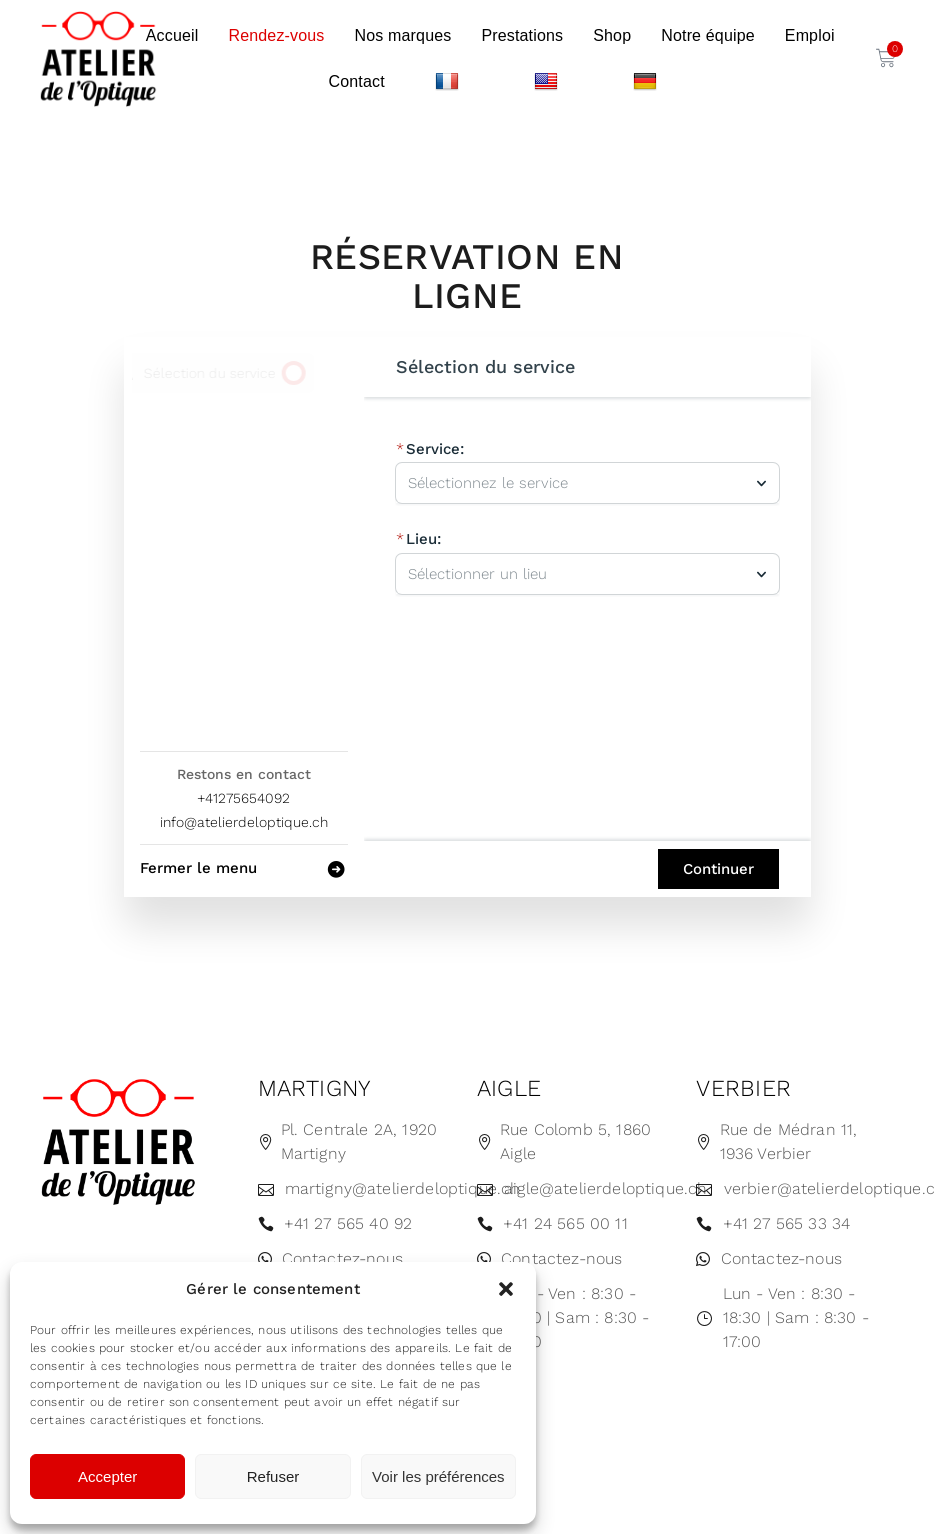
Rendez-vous (276, 35)
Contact (356, 81)
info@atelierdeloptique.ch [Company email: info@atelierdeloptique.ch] (244, 822)
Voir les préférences (438, 1476)
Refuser (273, 1476)
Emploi (810, 35)
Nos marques (403, 35)
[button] (506, 1289)
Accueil (172, 35)
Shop (612, 35)
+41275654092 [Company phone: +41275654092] (243, 798)
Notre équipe (708, 35)
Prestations (522, 35)
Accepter (107, 1476)
